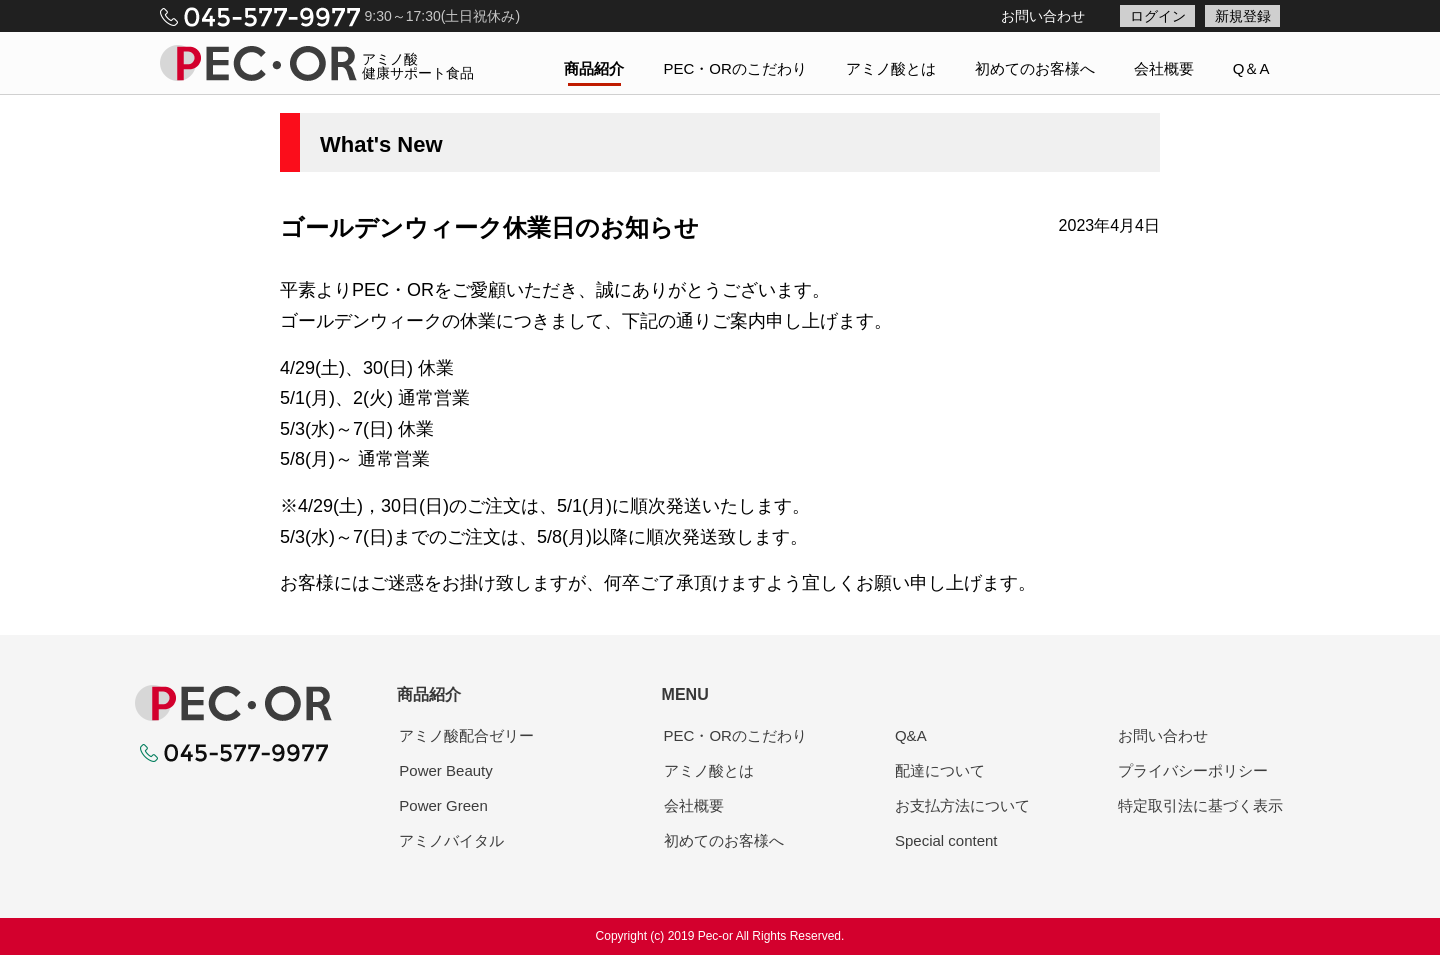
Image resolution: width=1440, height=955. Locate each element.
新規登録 (1243, 16)
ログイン (1158, 16)
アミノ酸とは (891, 68)
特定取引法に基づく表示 (1200, 805)
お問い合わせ (1043, 16)
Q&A (911, 735)
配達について (940, 770)
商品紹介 (594, 68)
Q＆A (1251, 68)
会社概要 (1164, 68)
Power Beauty (445, 770)
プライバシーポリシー (1193, 770)
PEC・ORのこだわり (734, 68)
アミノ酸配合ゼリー (466, 735)
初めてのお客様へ (1035, 68)
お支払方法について (962, 805)
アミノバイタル (451, 840)
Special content (946, 840)
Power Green (443, 805)
